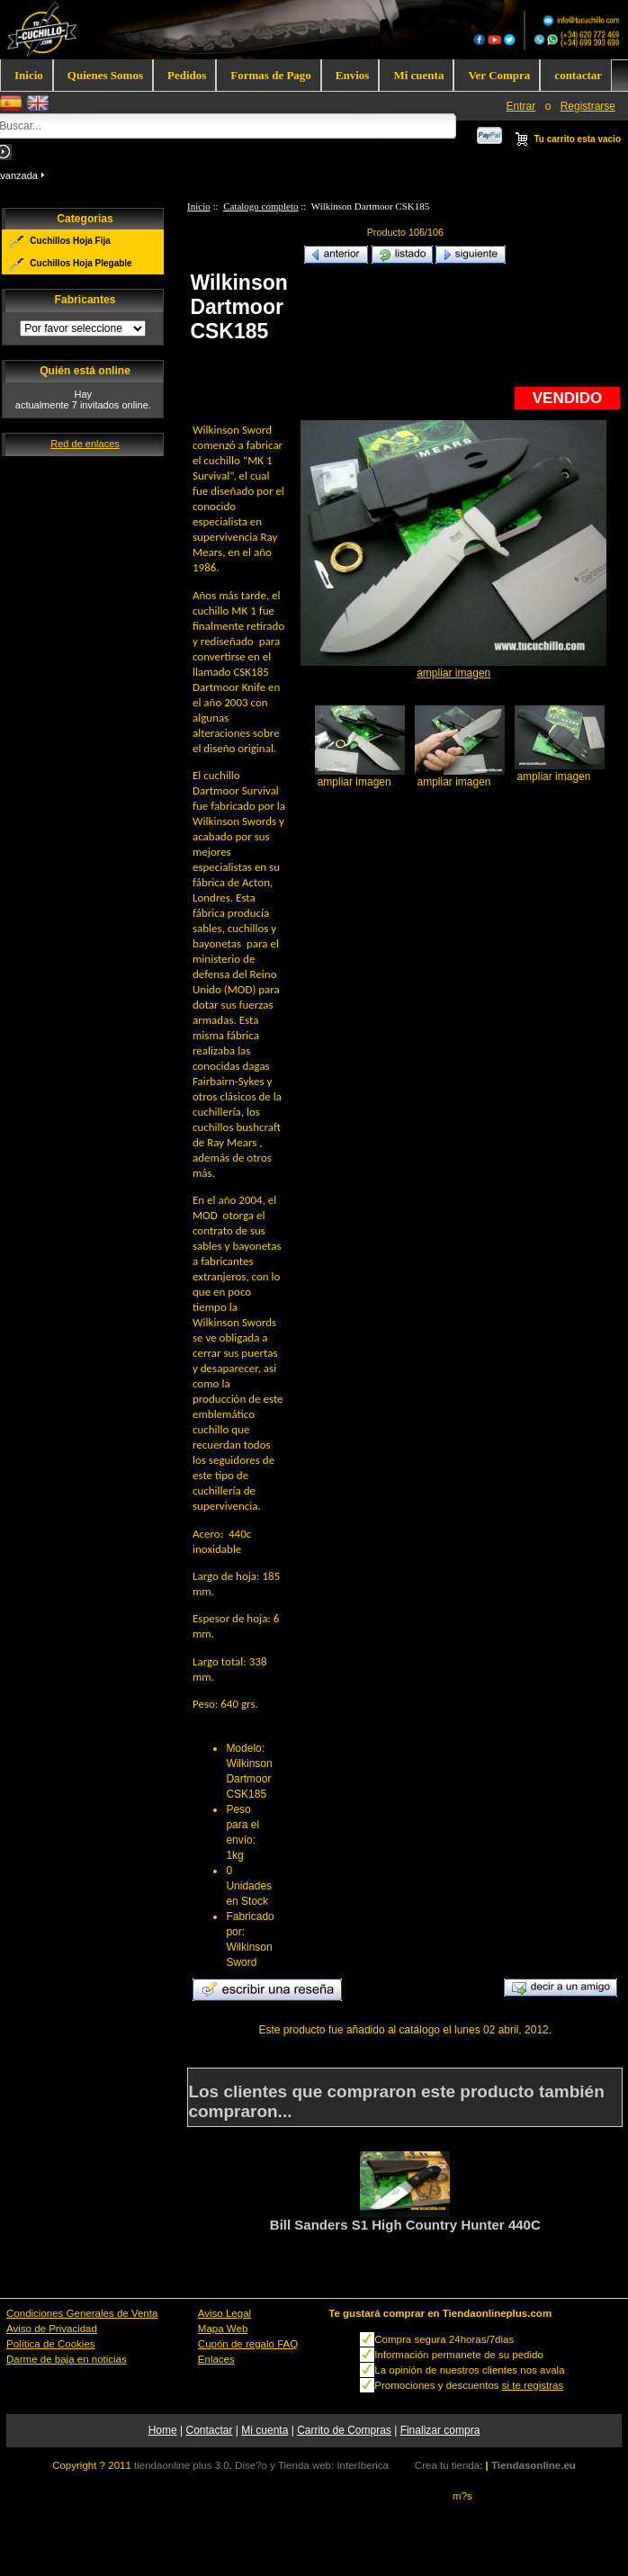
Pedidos (186, 75)
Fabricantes (85, 300)
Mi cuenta (418, 75)
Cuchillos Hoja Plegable (80, 263)
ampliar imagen (354, 776)
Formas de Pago (270, 75)
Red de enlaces (84, 443)
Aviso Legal (224, 2313)
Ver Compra (499, 75)
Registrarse (588, 106)
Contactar (208, 2430)
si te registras (532, 2385)
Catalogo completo (260, 206)
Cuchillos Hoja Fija (70, 241)
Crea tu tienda (447, 2465)
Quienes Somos (105, 75)
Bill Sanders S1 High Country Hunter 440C (405, 2224)
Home (162, 2430)
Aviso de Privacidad (51, 2328)
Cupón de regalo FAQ (248, 2343)
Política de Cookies (50, 2343)
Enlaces (216, 2359)
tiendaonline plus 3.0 (181, 2465)
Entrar (521, 106)
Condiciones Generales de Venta (81, 2313)
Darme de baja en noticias (66, 2359)
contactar (578, 75)
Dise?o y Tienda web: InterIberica (312, 2465)
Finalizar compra (440, 2430)
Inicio (28, 75)
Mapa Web (222, 2328)
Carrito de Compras (344, 2430)
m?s (462, 2496)
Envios (353, 75)
